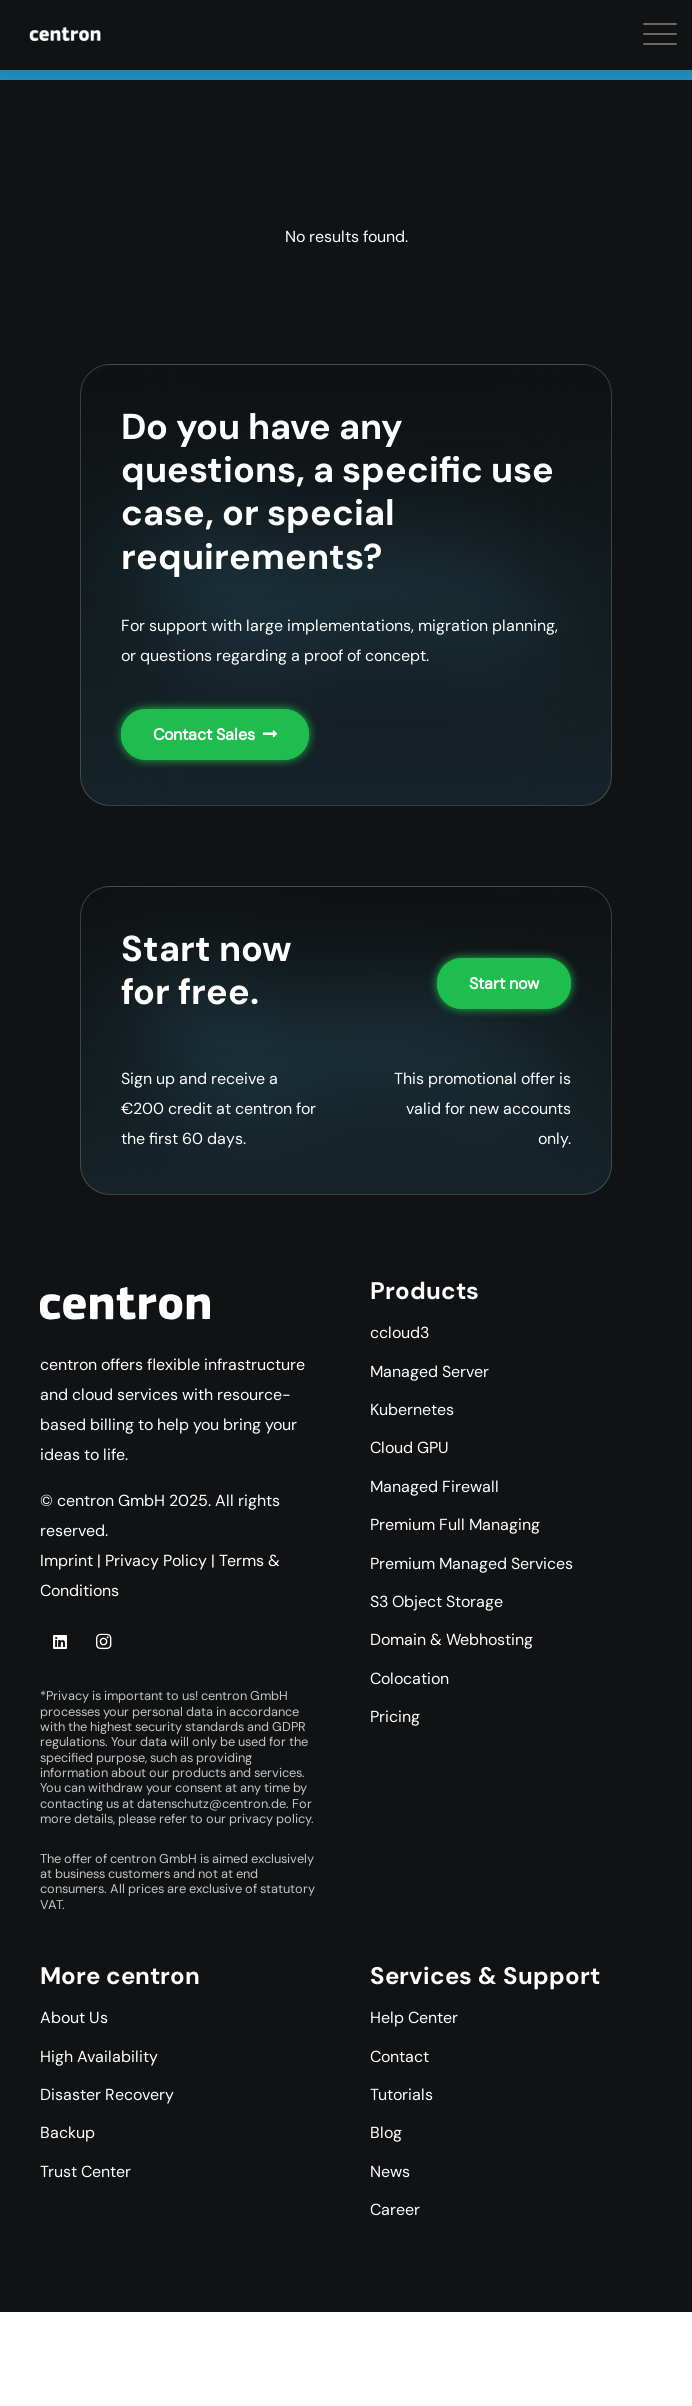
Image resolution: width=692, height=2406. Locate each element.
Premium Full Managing (455, 1524)
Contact (399, 2056)
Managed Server (429, 1371)
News (390, 2171)
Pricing (395, 1716)
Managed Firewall (434, 1486)
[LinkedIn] (60, 1642)
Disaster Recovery (107, 2094)
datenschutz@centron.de (211, 1803)
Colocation (409, 1678)
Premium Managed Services (471, 1563)
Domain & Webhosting (451, 1639)
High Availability (99, 2056)
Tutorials (401, 2094)
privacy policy (270, 1818)
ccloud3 (399, 1332)
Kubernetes (412, 1409)
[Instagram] (103, 1642)
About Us (74, 2017)
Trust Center (85, 2171)
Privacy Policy (156, 1560)
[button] (30, 40)
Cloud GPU (409, 1447)
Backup (67, 2132)
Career (395, 2209)
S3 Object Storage (436, 1601)
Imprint (66, 1560)
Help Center (414, 2017)
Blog (386, 2132)
